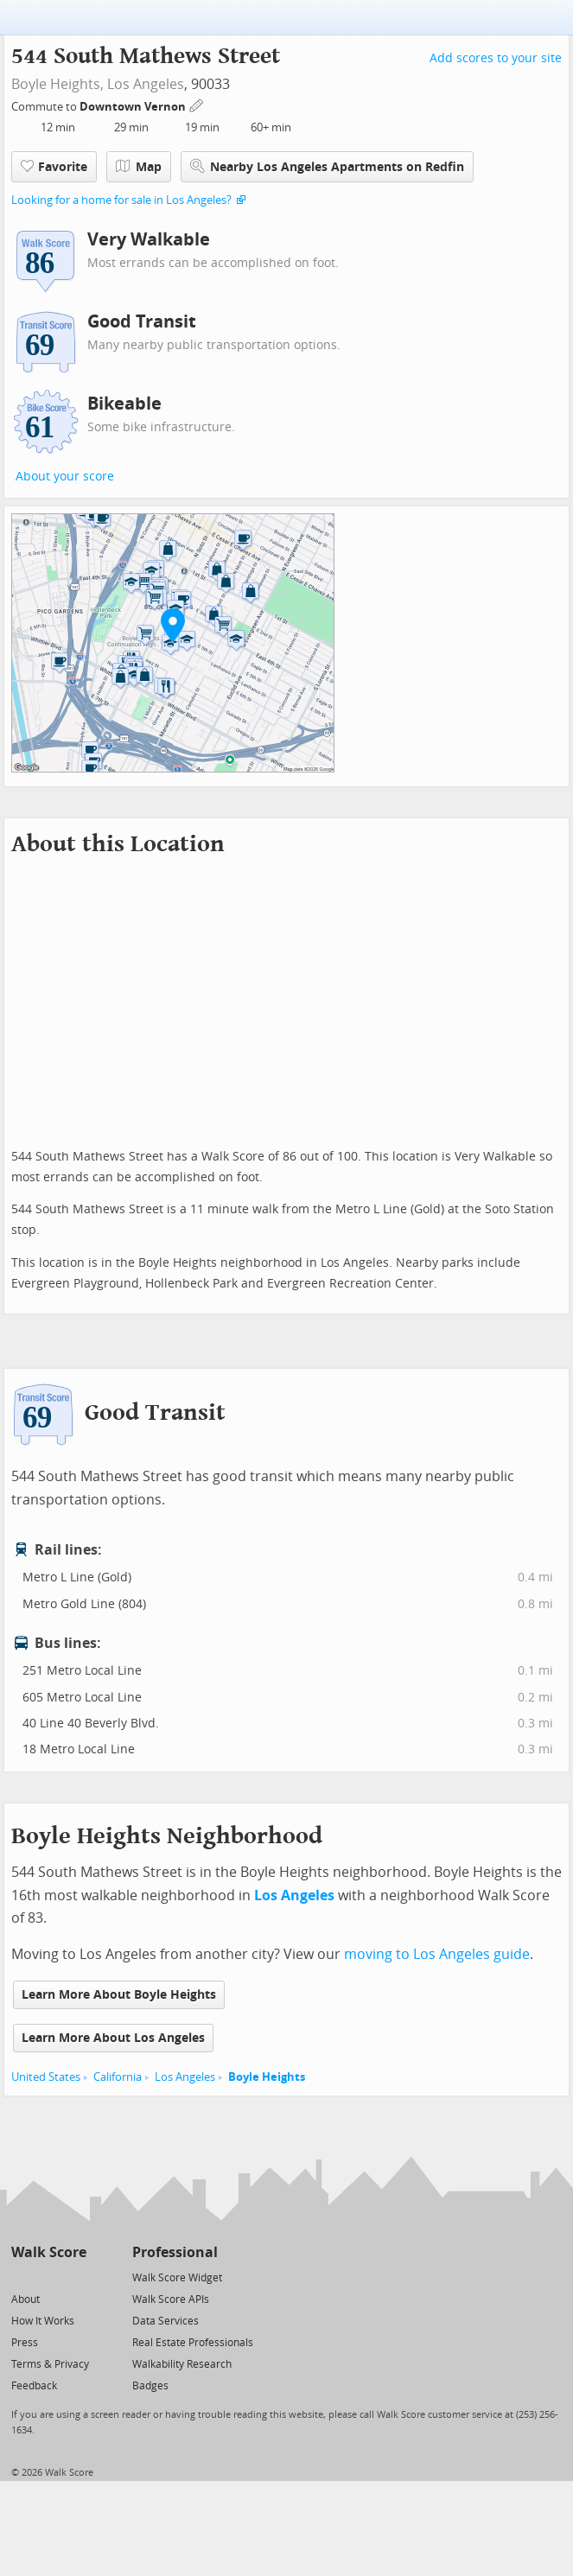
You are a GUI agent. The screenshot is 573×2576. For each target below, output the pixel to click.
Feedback (34, 2386)
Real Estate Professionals (192, 2343)
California (117, 2076)
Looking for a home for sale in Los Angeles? (121, 200)
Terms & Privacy (50, 2364)
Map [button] (139, 167)
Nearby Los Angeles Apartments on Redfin (327, 166)
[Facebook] (48, 2277)
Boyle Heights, (57, 84)
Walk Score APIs (170, 2299)
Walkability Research (182, 2364)
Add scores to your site (496, 58)
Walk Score (48, 2252)
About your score (65, 476)
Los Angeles (145, 84)
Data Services (165, 2321)
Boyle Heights (266, 2076)
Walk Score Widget (177, 2278)
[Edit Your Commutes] (197, 104)
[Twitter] (21, 2277)
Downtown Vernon (134, 106)
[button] (173, 625)
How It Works (42, 2321)
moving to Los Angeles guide (437, 1954)
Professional (175, 2252)
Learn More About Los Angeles (113, 2038)
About (25, 2299)
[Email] (75, 2277)
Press (24, 2343)
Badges (150, 2386)
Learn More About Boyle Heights (119, 1995)
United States (45, 2076)
